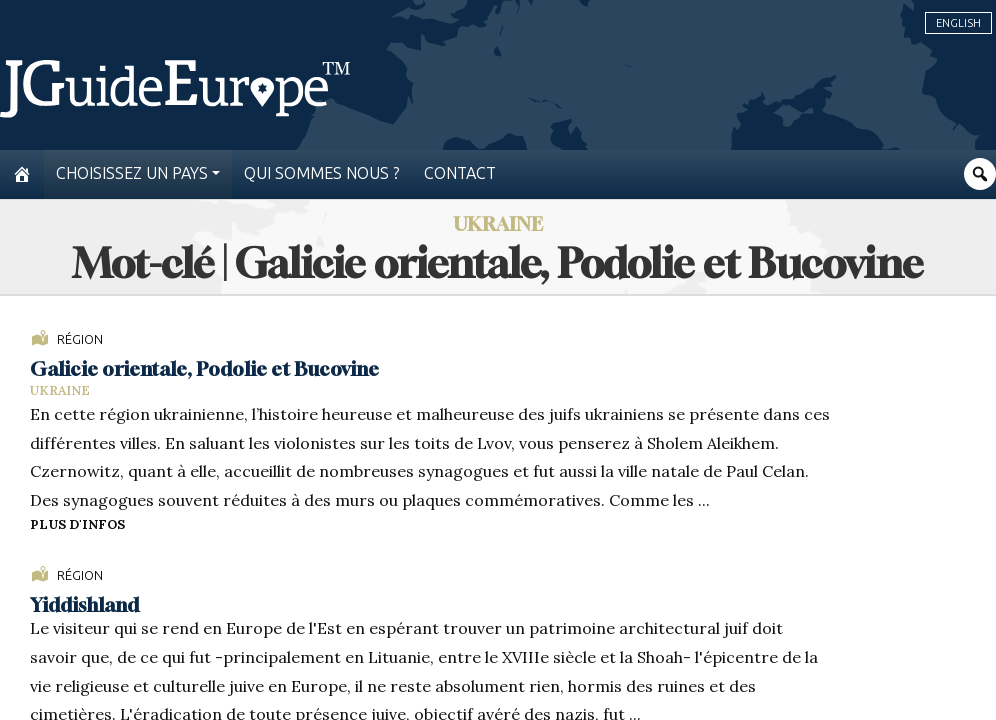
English (958, 23)
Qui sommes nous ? (322, 173)
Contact (460, 173)
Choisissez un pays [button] (132, 173)
